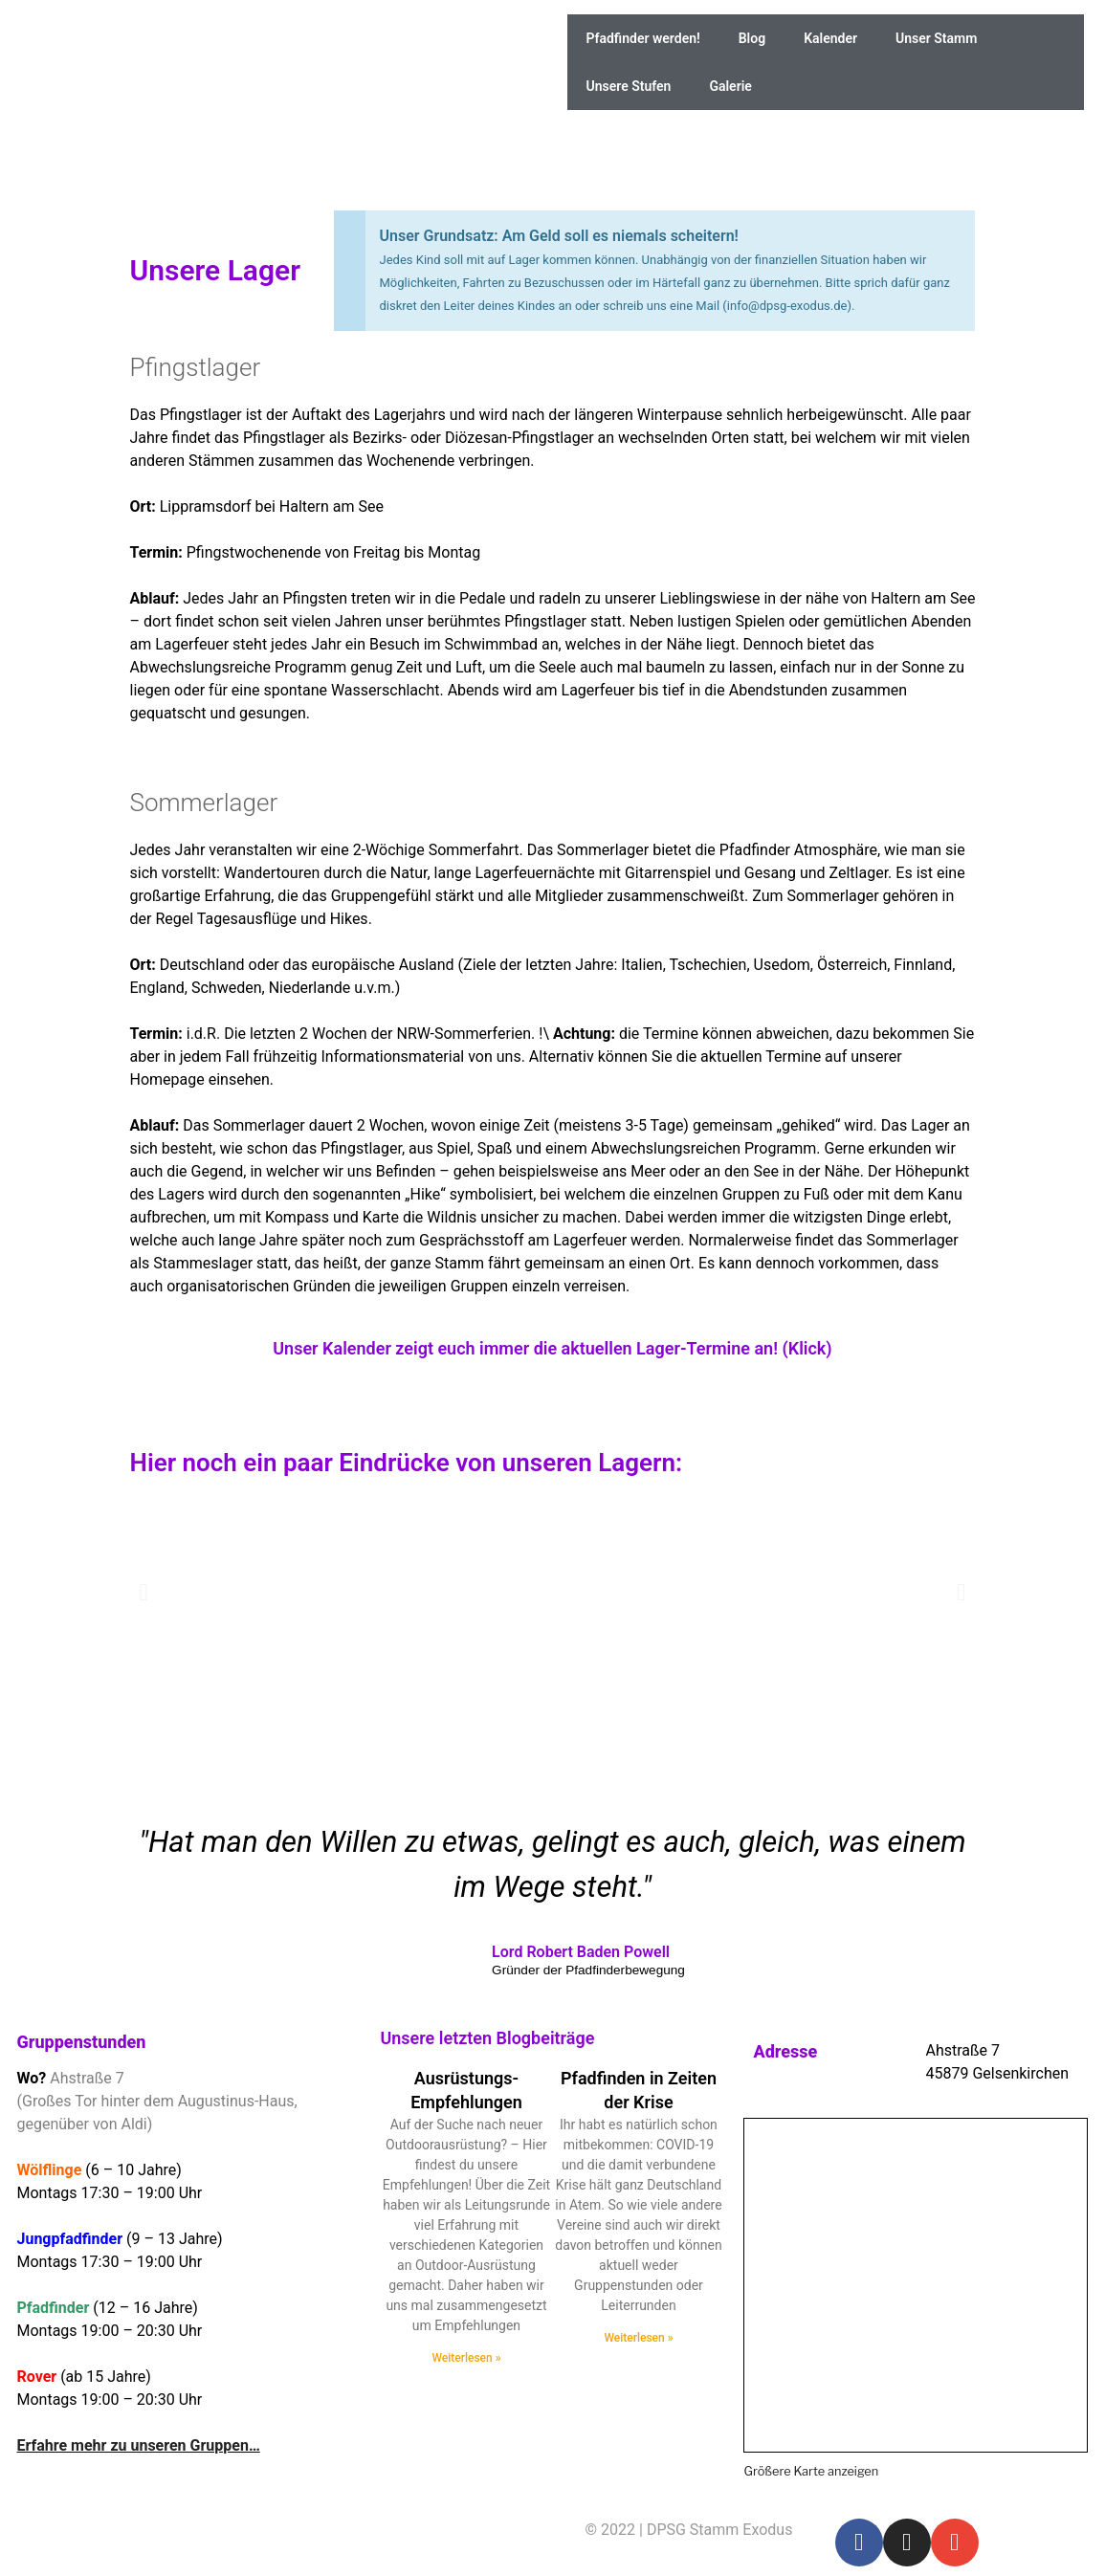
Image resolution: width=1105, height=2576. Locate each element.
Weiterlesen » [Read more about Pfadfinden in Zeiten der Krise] (638, 2338)
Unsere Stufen (629, 86)
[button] (144, 1591)
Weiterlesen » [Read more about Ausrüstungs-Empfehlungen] (465, 2358)
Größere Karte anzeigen (810, 2471)
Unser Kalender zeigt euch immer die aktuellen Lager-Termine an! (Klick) (552, 1348)
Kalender (830, 38)
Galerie (730, 86)
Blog (752, 38)
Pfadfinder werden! (643, 38)
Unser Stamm (936, 38)
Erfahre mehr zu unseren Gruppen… (138, 2445)
